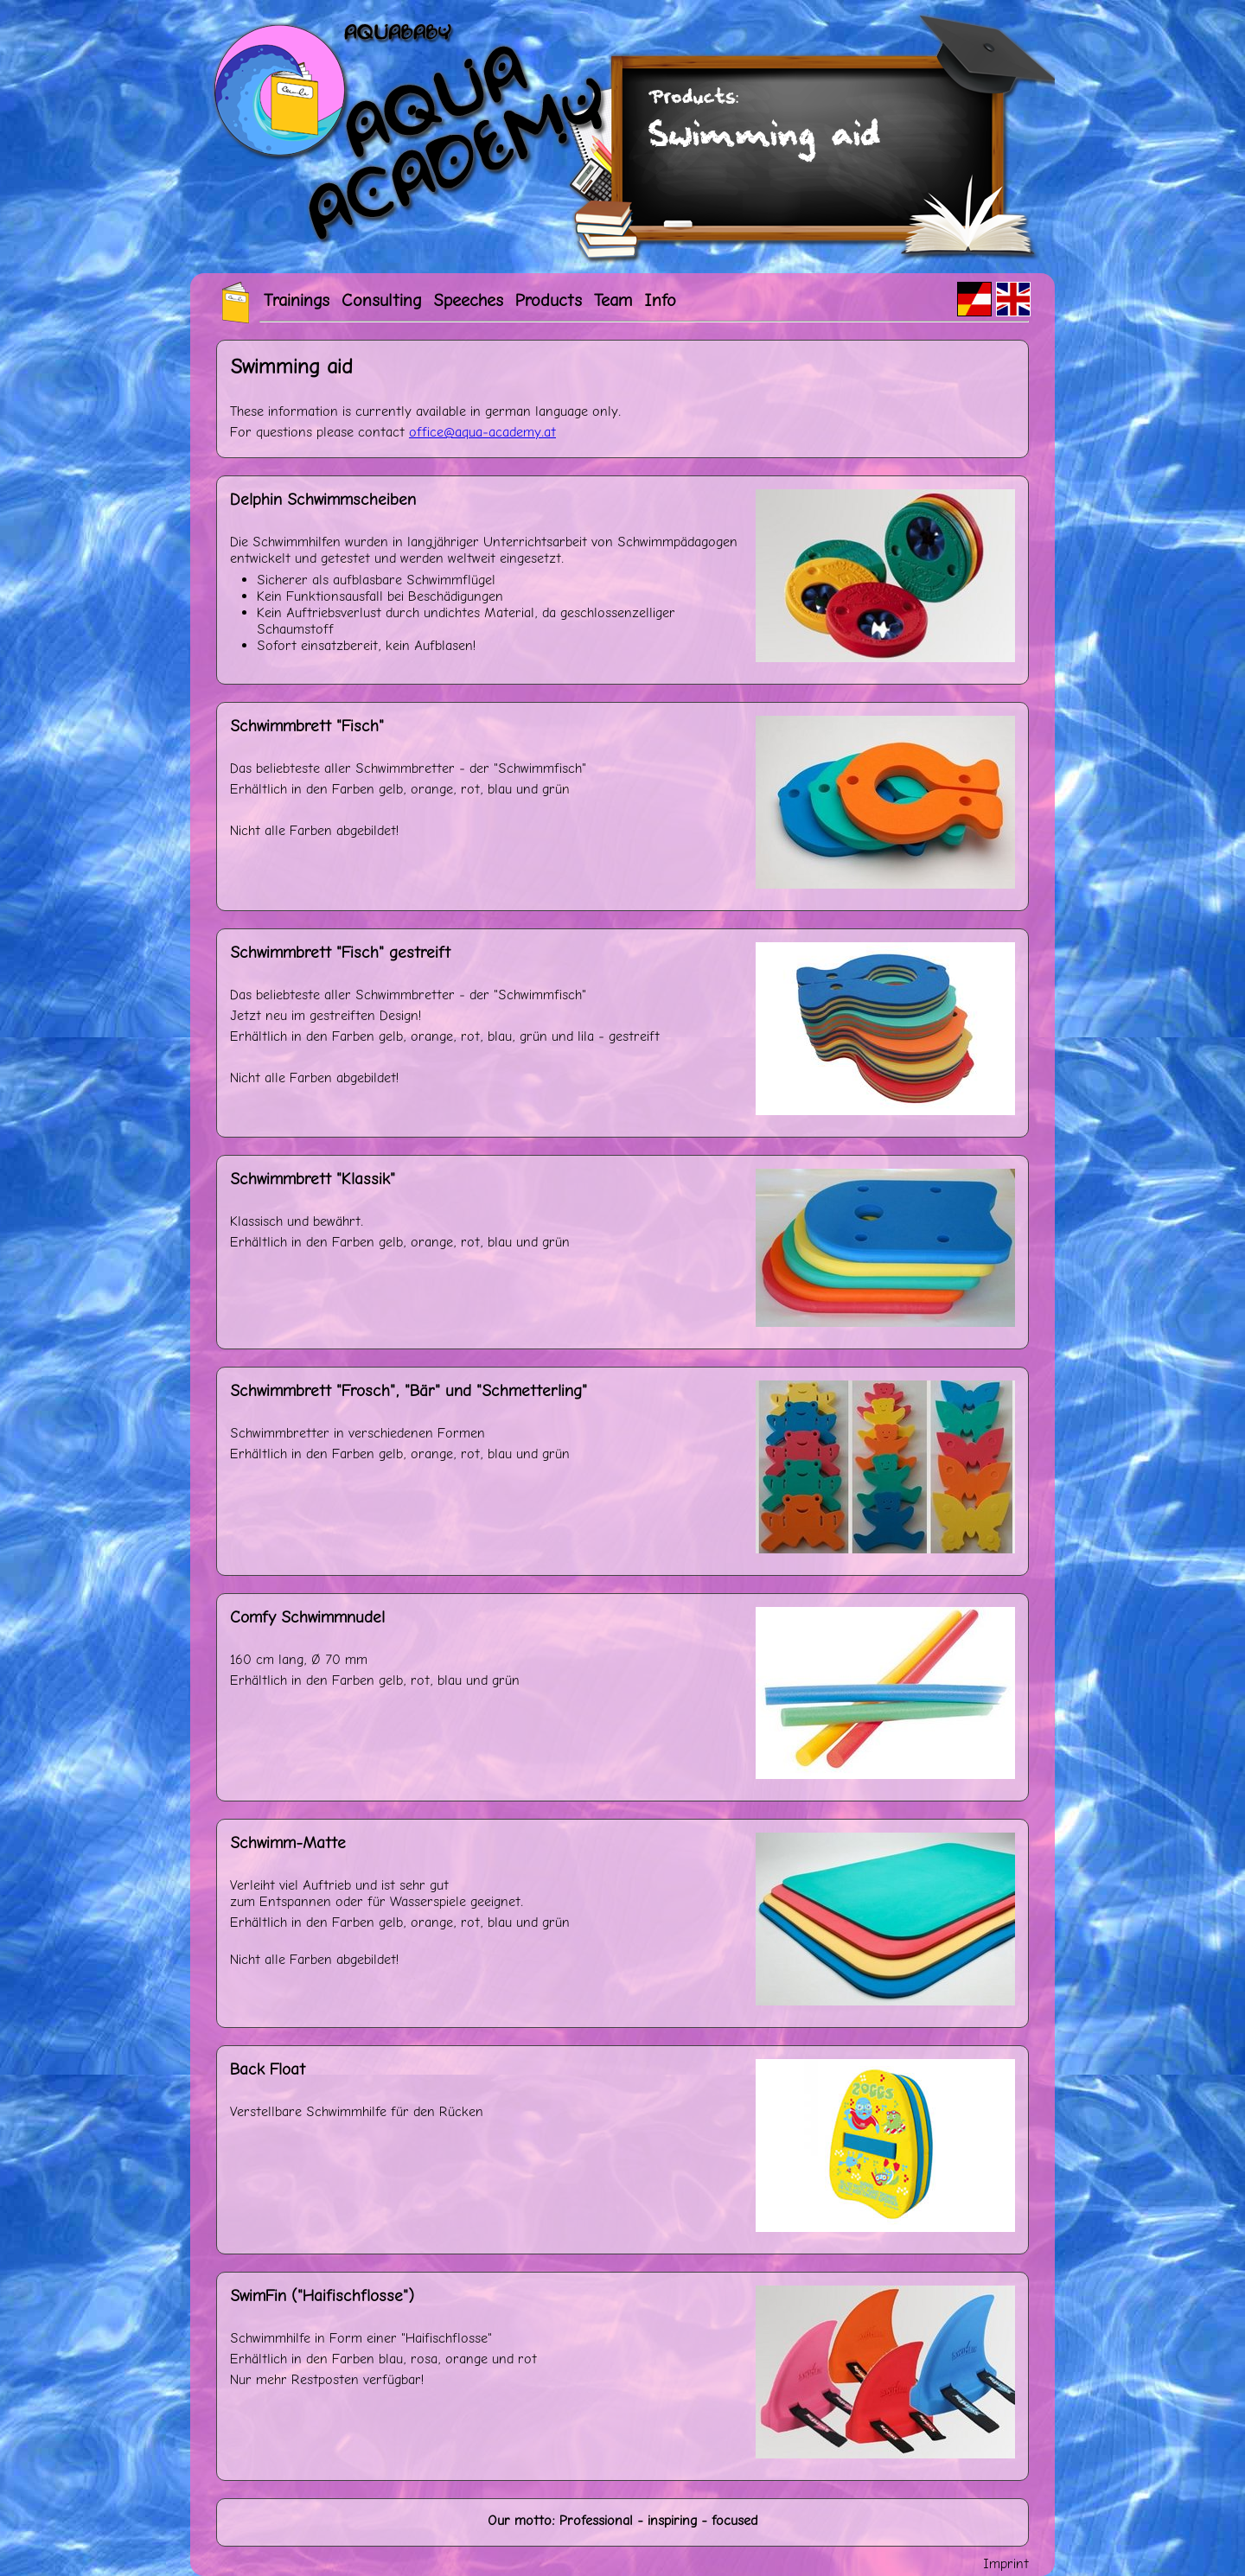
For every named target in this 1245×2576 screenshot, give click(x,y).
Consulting (381, 299)
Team (613, 299)
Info (660, 299)
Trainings (296, 299)
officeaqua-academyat (482, 432)
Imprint (1006, 2563)
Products (548, 299)
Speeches (468, 299)
